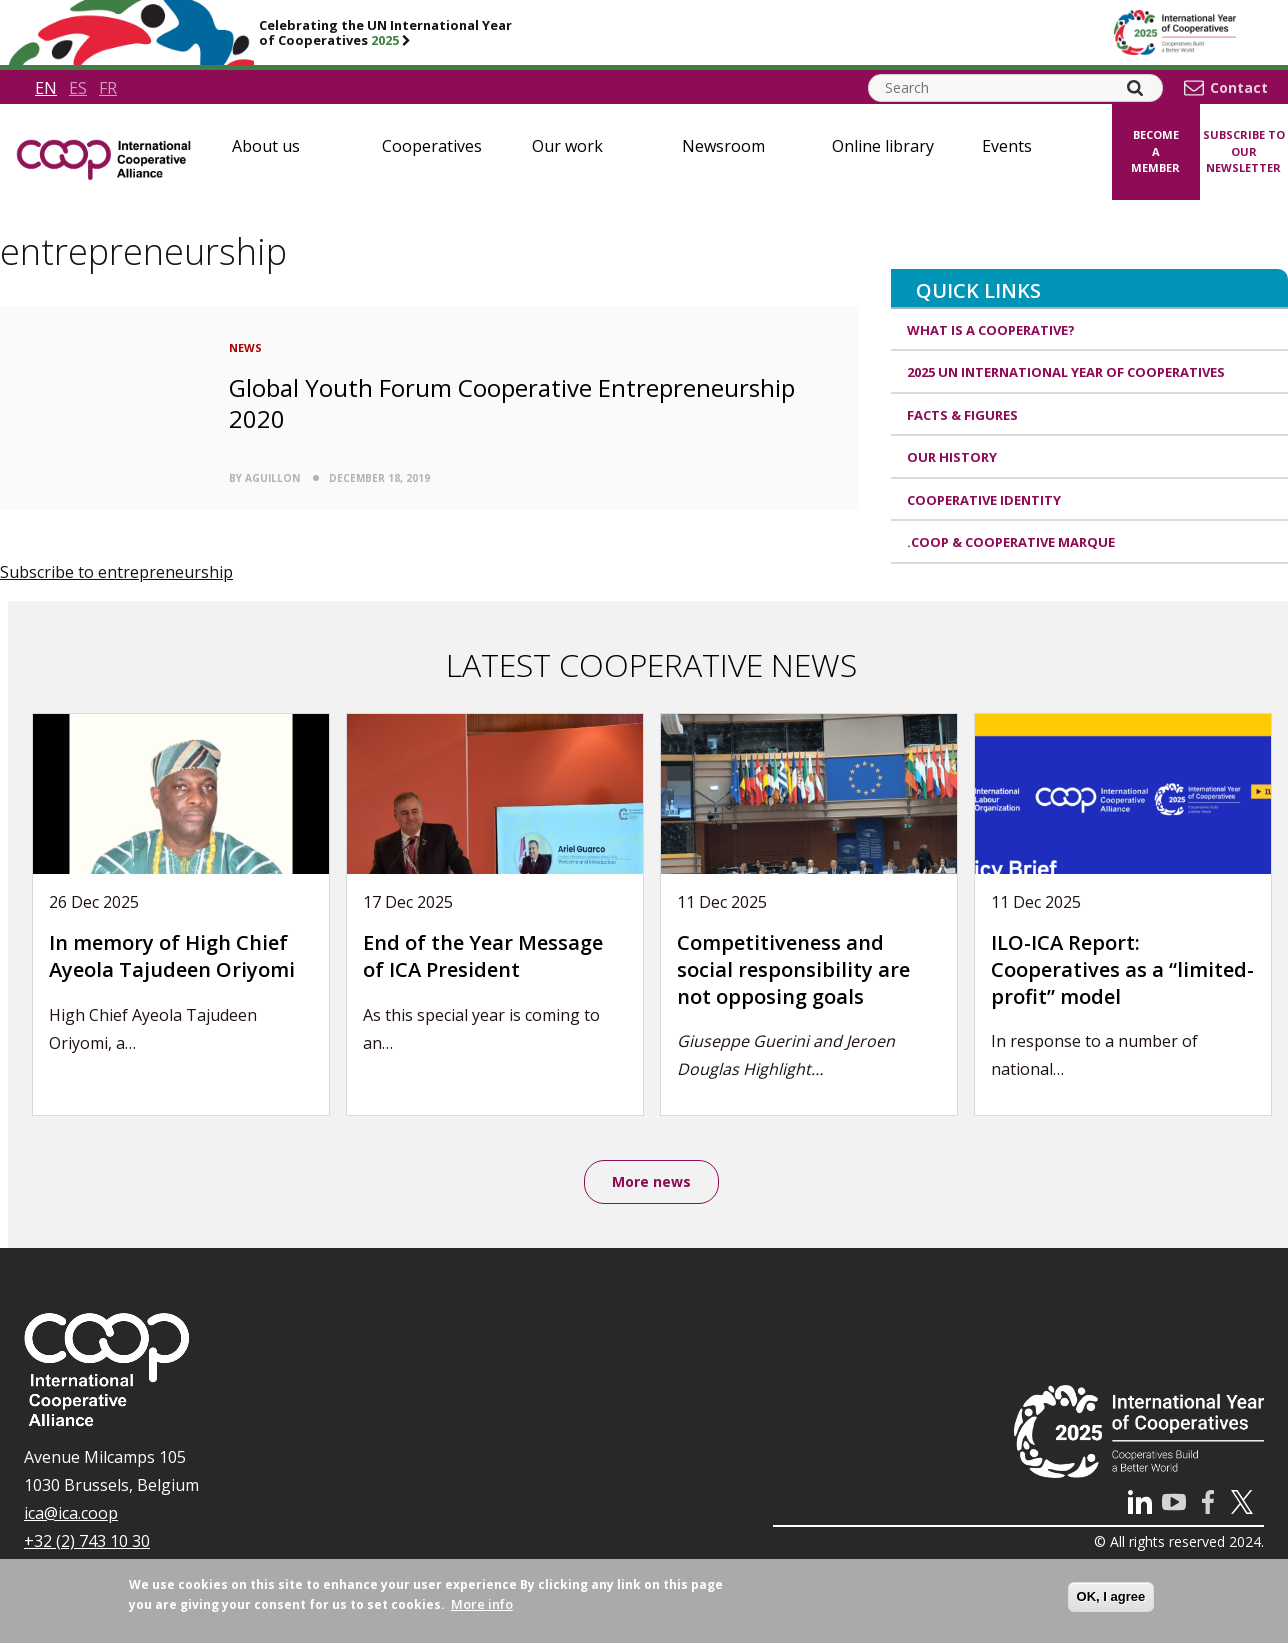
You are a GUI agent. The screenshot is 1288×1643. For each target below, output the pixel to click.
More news (651, 1181)
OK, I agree (1111, 1596)
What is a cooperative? (991, 330)
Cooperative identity (984, 500)
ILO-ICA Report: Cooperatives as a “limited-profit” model (1122, 969)
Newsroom (723, 146)
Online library (883, 146)
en (46, 88)
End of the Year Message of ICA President (483, 956)
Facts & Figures (962, 415)
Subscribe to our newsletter (1244, 151)
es (78, 88)
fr (108, 88)
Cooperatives (432, 146)
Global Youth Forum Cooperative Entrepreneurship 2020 (512, 403)
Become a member (1155, 151)
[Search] (1135, 88)
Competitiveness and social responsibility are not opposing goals (793, 969)
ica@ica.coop (71, 1513)
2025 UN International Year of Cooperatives (1066, 372)
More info (482, 1604)
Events (1007, 146)
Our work (567, 146)
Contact (1239, 88)
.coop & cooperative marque (1011, 542)
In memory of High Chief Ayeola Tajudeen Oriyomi (172, 956)
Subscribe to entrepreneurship (116, 572)
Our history (952, 457)
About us (266, 146)
